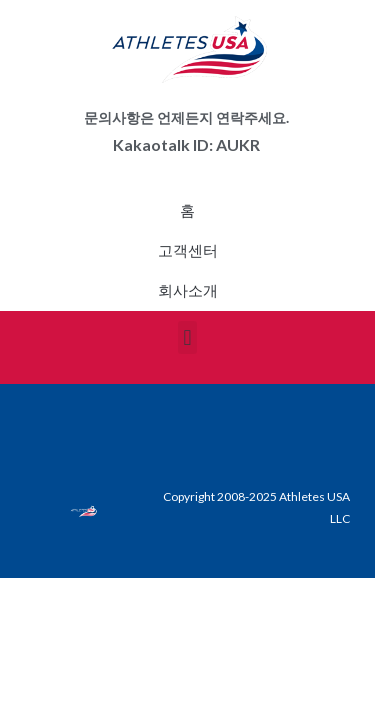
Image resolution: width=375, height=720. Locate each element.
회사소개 (188, 291)
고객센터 (188, 251)
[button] (187, 337)
